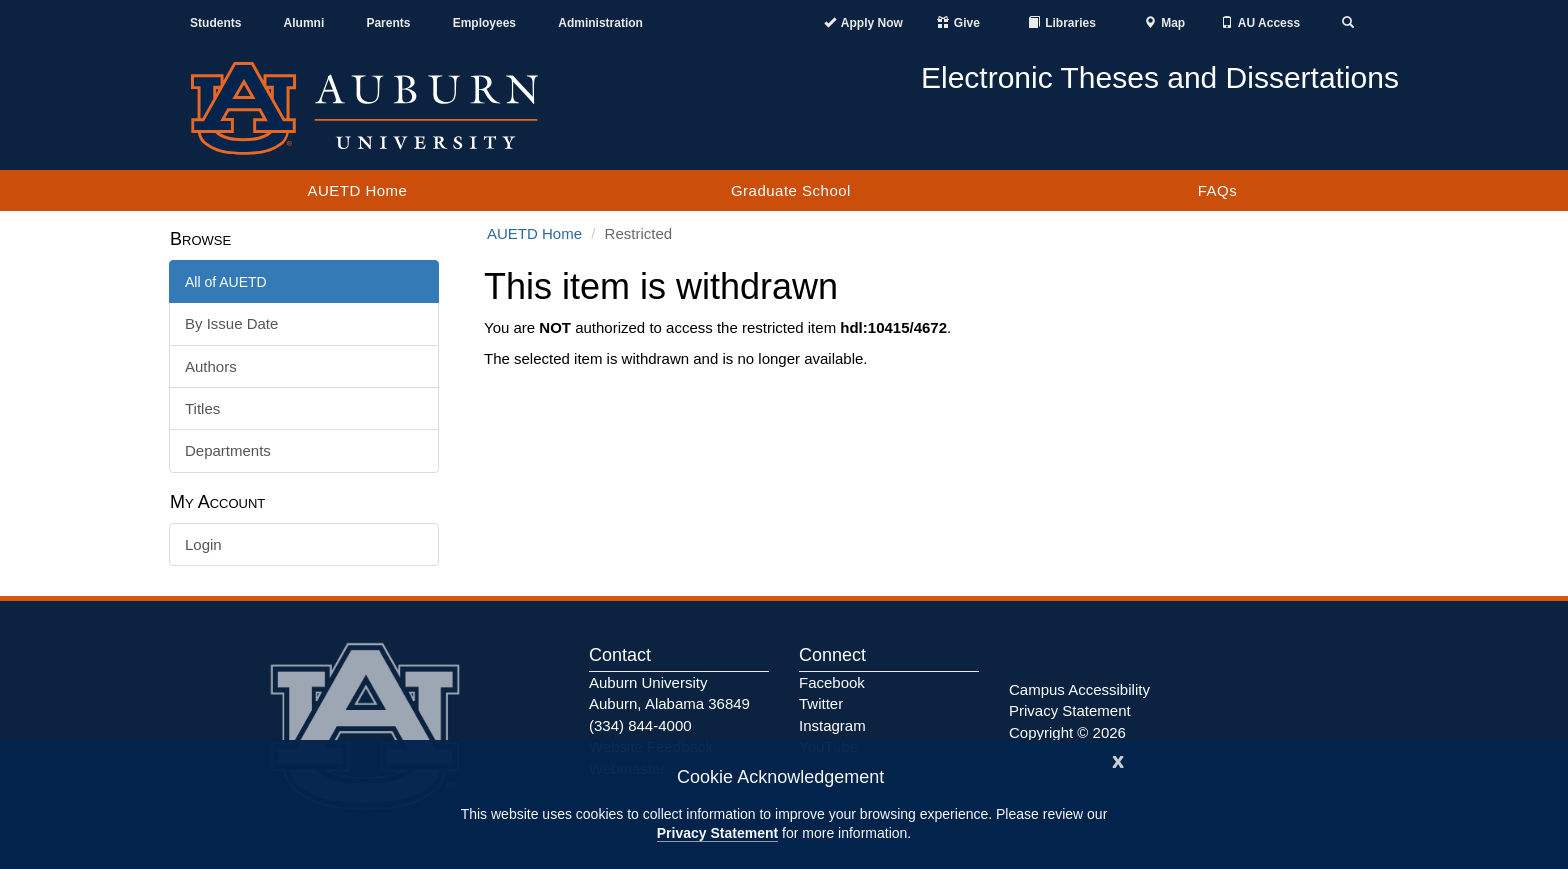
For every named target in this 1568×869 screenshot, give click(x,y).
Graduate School (791, 190)
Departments (228, 450)
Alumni (304, 23)
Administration (600, 23)
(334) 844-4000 (640, 725)
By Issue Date (231, 323)
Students (215, 23)
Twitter (821, 703)
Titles (202, 408)
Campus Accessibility (1079, 689)
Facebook (832, 682)
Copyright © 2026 (1067, 732)
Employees (484, 23)
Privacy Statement (717, 833)
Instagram (832, 725)
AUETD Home (357, 190)
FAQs (1218, 190)
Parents (388, 23)
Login (203, 544)
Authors (211, 366)
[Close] (1118, 759)
